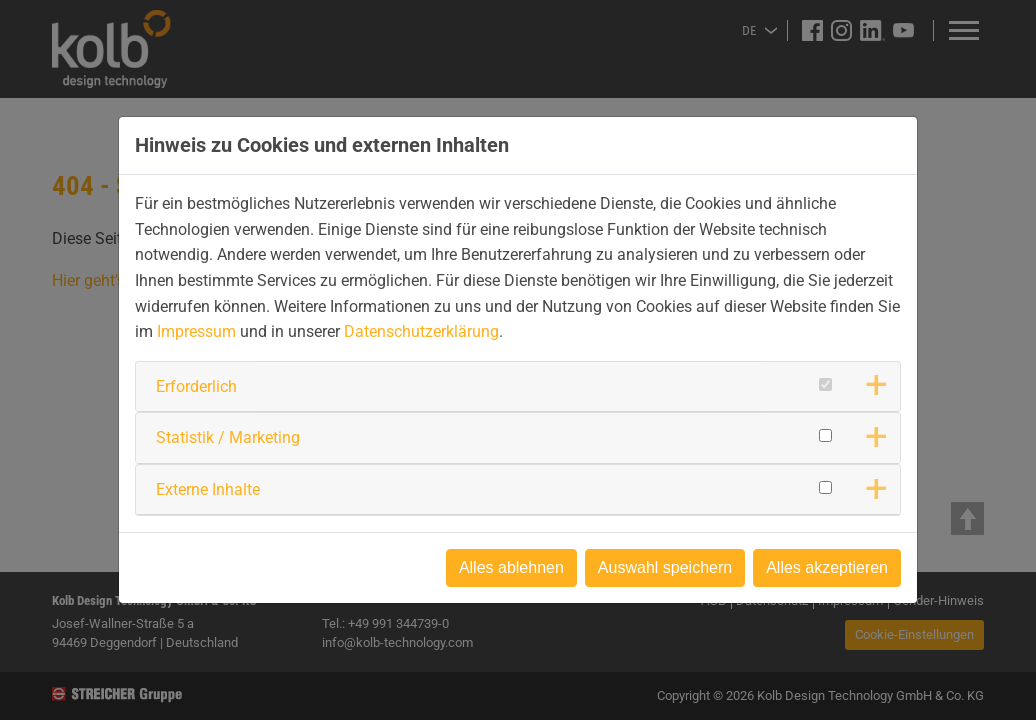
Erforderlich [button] (196, 386)
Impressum (196, 331)
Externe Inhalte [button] (208, 489)
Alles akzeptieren (827, 567)
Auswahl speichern (665, 567)
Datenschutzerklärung (421, 331)
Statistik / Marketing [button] (228, 437)
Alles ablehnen (511, 567)
